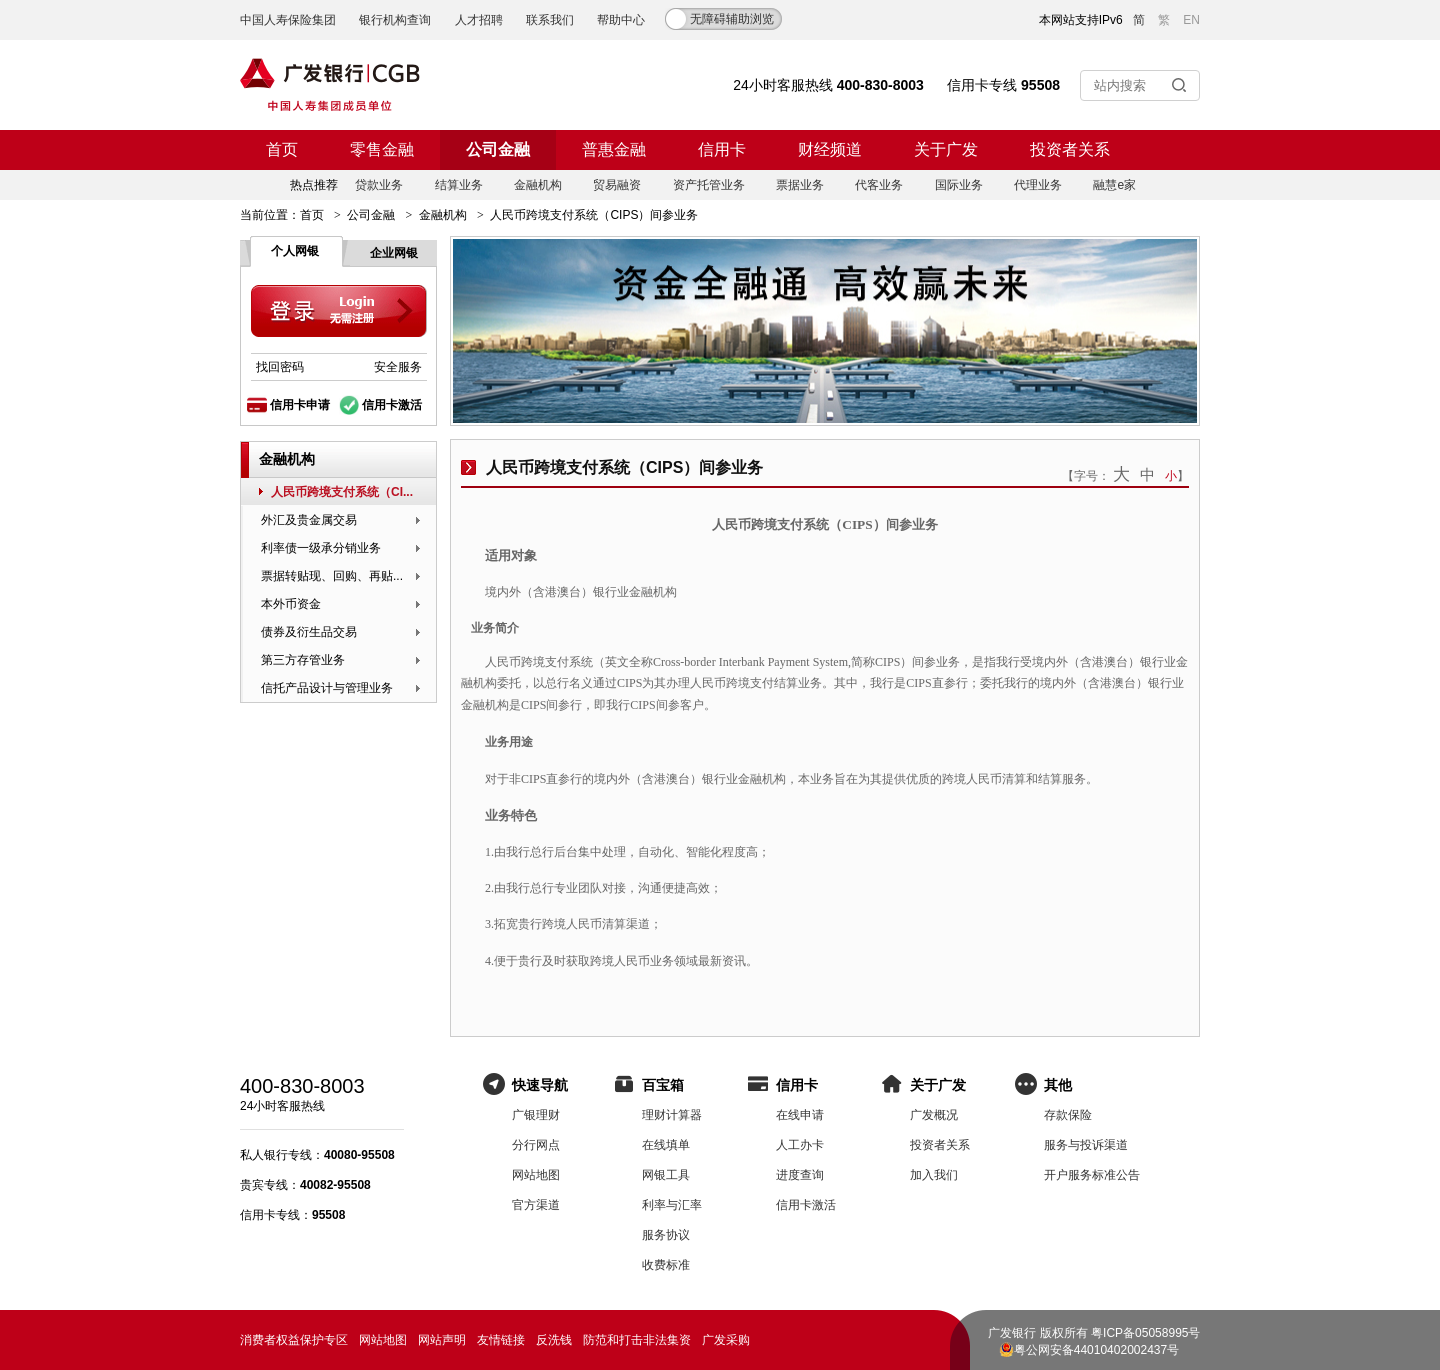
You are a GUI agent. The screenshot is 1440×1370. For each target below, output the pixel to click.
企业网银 (394, 253)
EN (1191, 20)
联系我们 (550, 20)
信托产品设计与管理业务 (327, 688)
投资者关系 (1070, 149)
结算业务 (459, 185)
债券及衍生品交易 (309, 632)
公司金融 (498, 149)
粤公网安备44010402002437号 (1096, 1350)
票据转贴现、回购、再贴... (332, 576)
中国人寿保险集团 (288, 20)
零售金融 (382, 149)
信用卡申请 (300, 405)
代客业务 (879, 185)
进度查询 (800, 1175)
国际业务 (959, 185)
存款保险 (1068, 1115)
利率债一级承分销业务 (321, 548)
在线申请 (800, 1115)
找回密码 (280, 367)
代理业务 (1038, 185)
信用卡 (722, 149)
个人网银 (295, 251)
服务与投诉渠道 (1086, 1145)
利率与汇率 (672, 1205)
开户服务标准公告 (1092, 1175)
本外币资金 (291, 604)
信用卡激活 (392, 405)
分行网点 (536, 1145)
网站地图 (536, 1175)
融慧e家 (1114, 185)
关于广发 (946, 149)
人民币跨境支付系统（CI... (342, 492)
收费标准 (666, 1265)
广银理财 (536, 1115)
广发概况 (934, 1115)
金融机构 (538, 185)
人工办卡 (800, 1145)
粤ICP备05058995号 (1145, 1333)
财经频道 (830, 149)
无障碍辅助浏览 (732, 19)
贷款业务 (379, 185)
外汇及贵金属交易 (309, 520)
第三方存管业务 (303, 660)
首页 (282, 149)
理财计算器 (672, 1115)
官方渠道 (536, 1205)
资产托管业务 (709, 185)
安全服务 (398, 367)
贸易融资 (617, 185)
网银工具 (666, 1175)
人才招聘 (479, 20)
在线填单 (666, 1145)
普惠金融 (614, 149)
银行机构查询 (395, 20)
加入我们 (934, 1175)
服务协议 (666, 1235)
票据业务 (800, 185)
